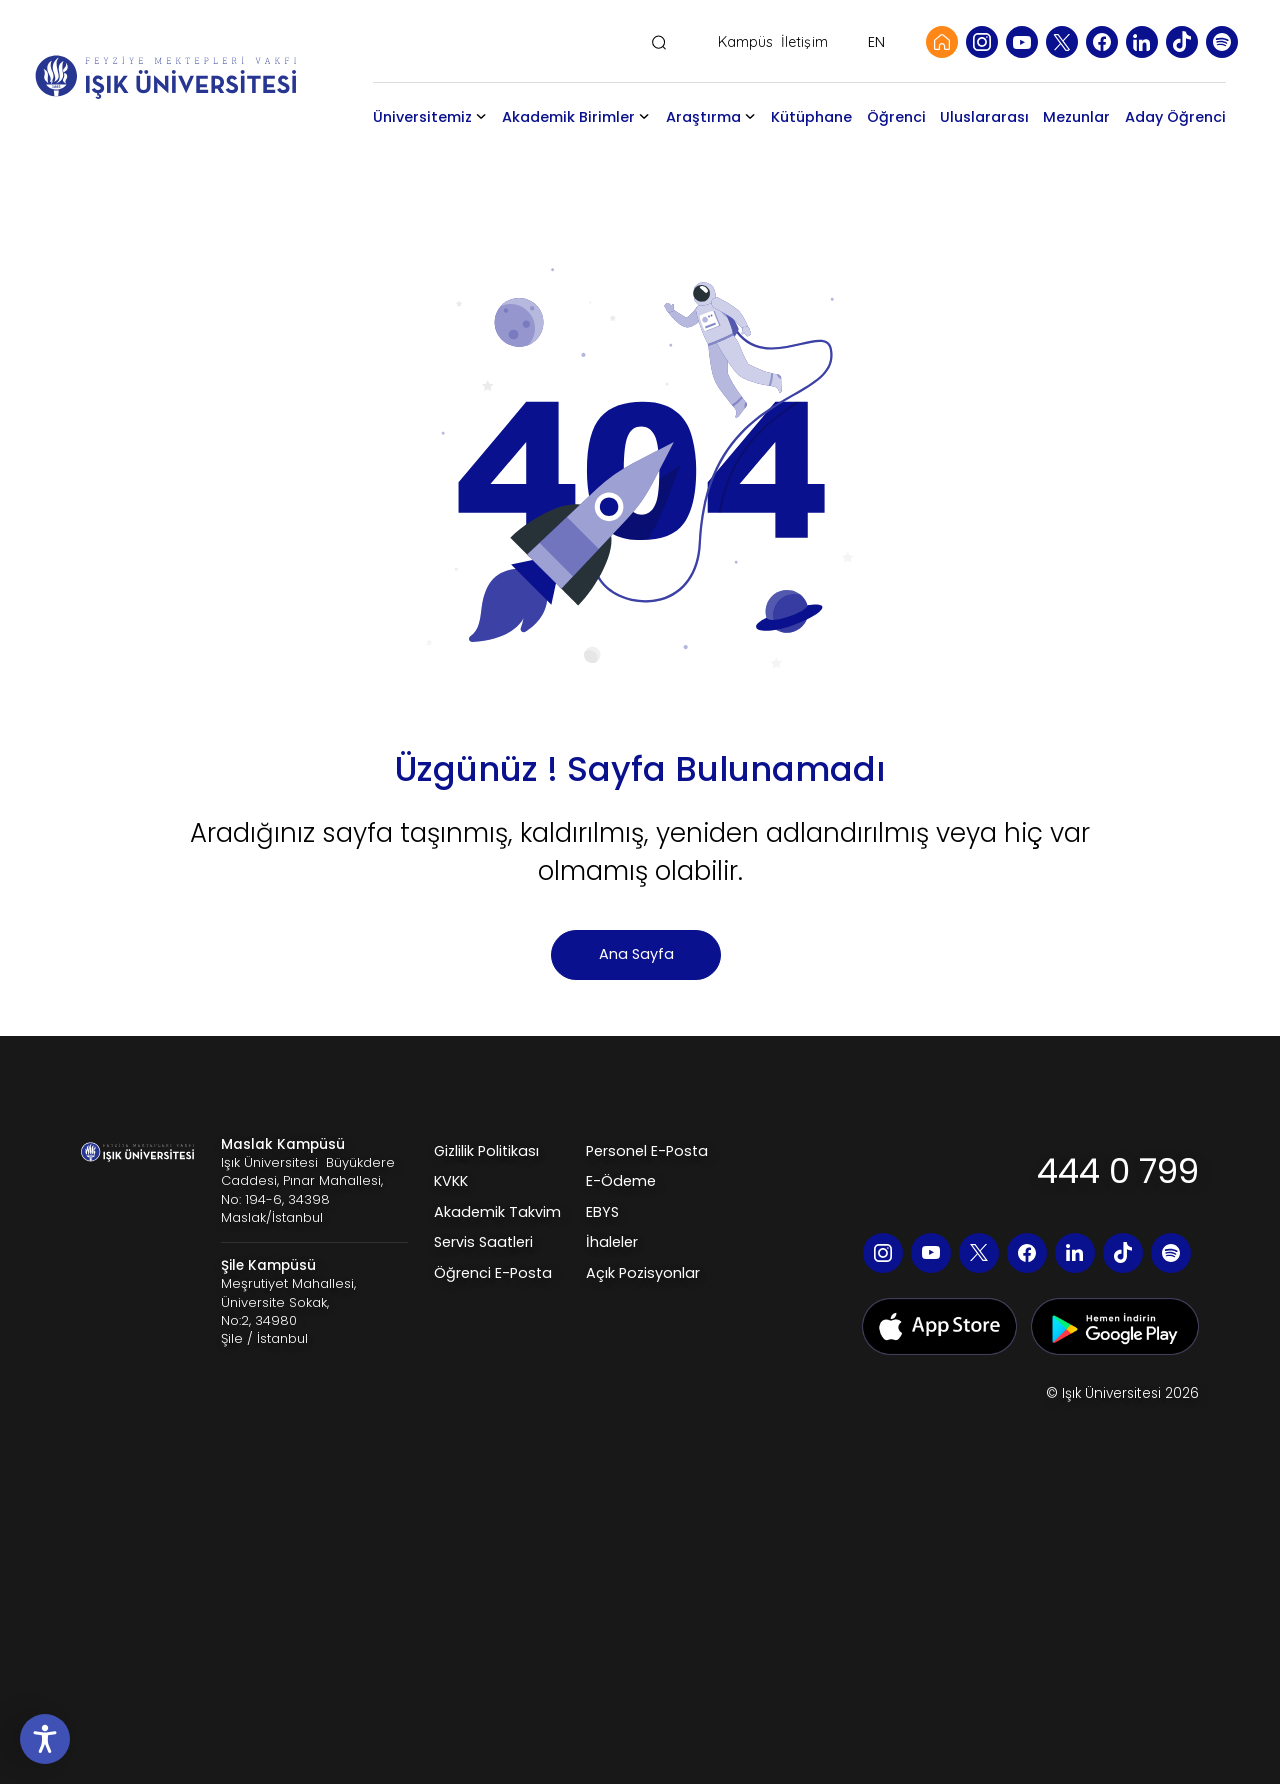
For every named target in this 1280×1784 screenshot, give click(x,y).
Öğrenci (905, 117)
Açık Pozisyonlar (643, 1301)
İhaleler (612, 1270)
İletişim (804, 42)
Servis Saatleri (483, 1270)
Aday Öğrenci (1163, 131)
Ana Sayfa (636, 982)
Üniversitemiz (446, 117)
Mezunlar (1086, 117)
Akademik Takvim (497, 1240)
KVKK (451, 1209)
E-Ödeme (621, 1209)
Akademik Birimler (562, 131)
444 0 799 (1118, 1199)
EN (876, 42)
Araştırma (712, 117)
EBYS (602, 1240)
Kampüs (746, 42)
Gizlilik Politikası (486, 1179)
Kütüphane (821, 117)
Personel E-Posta (647, 1179)
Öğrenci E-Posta (493, 1301)
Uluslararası (994, 117)
